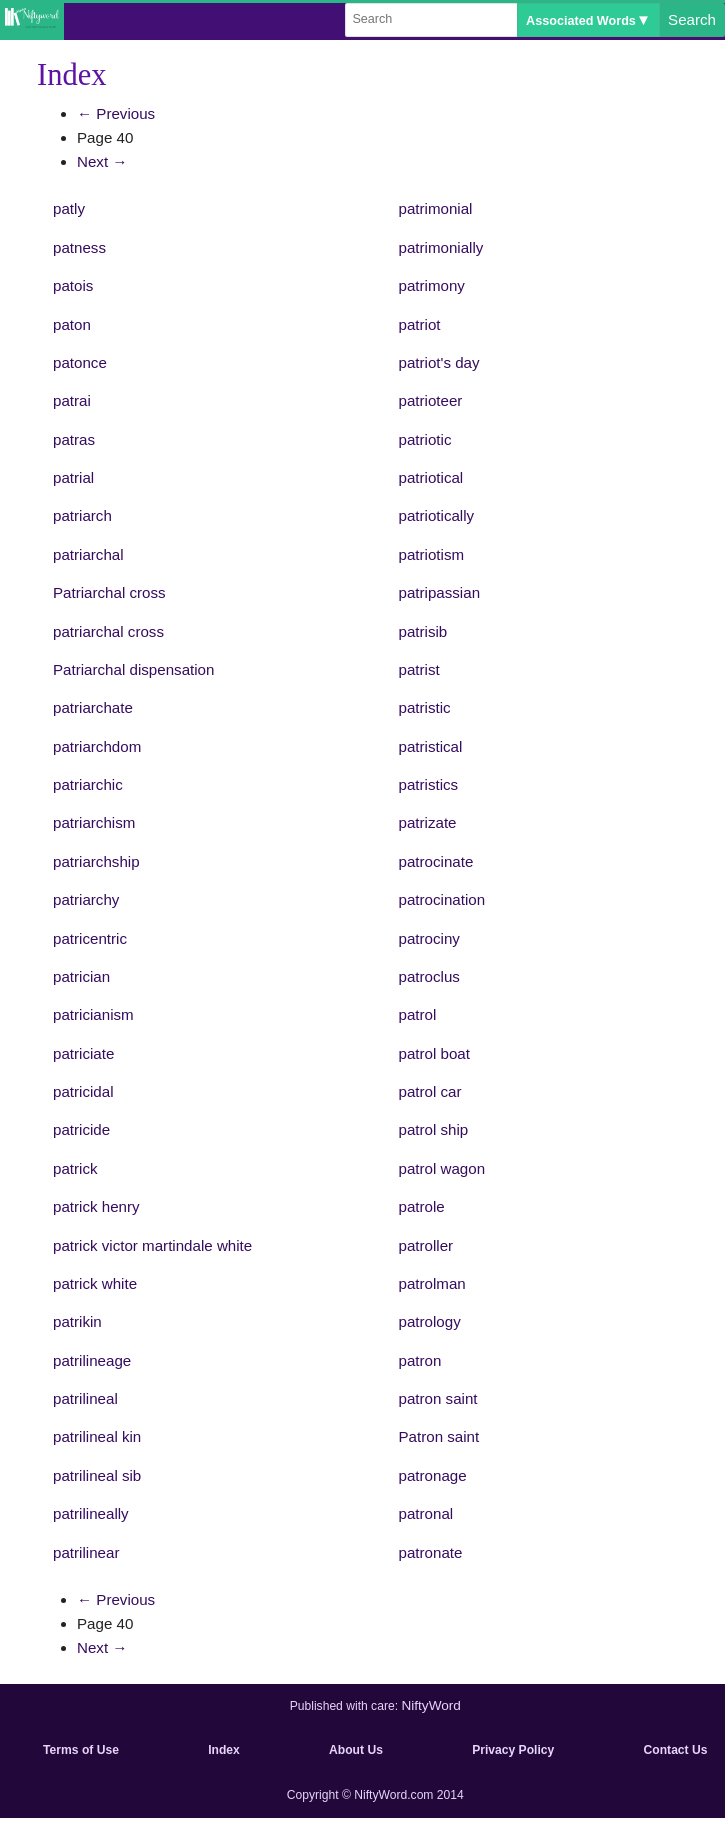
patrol (418, 1014)
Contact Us (676, 1750)
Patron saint (439, 1436)
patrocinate (436, 861)
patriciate (83, 1053)
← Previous (116, 113)
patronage (433, 1475)
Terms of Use (81, 1750)
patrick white (95, 1283)
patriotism (432, 554)
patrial (73, 477)
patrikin (77, 1321)
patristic (425, 707)
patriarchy (86, 899)
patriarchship (96, 861)
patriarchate (93, 707)
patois (73, 285)
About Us (356, 1750)
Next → (102, 161)
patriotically (437, 515)
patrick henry (96, 1206)
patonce (80, 362)
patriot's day (439, 362)
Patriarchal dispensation (133, 669)
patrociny (429, 938)
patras (74, 439)
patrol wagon (442, 1168)
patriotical (431, 477)
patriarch (82, 515)
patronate (431, 1552)
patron (420, 1360)
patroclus (429, 976)
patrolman (432, 1283)
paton (72, 324)
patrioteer (431, 400)
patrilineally (91, 1513)
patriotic (425, 439)
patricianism (93, 1014)
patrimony (432, 285)
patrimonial (436, 208)
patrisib (423, 631)
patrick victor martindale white (152, 1245)
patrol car (430, 1091)
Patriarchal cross (109, 592)
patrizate (428, 822)
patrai (72, 400)
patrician (81, 976)
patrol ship (434, 1129)
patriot (420, 324)
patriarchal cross (108, 631)
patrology (430, 1321)
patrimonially (441, 247)
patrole (422, 1206)
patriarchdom (97, 746)
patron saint (438, 1398)
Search (692, 19)
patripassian (440, 592)
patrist (419, 669)
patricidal (83, 1091)
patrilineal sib (97, 1475)
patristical (431, 746)
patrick (75, 1168)
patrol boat (434, 1053)
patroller (426, 1245)
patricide (81, 1129)
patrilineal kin (97, 1436)
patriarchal (88, 554)
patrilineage (92, 1360)
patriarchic (88, 784)
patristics (429, 784)
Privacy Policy (513, 1750)
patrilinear (86, 1552)
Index (224, 1750)
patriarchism (94, 822)
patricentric (90, 938)
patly (69, 208)
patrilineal (85, 1398)
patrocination (442, 899)
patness (79, 247)
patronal (426, 1513)
